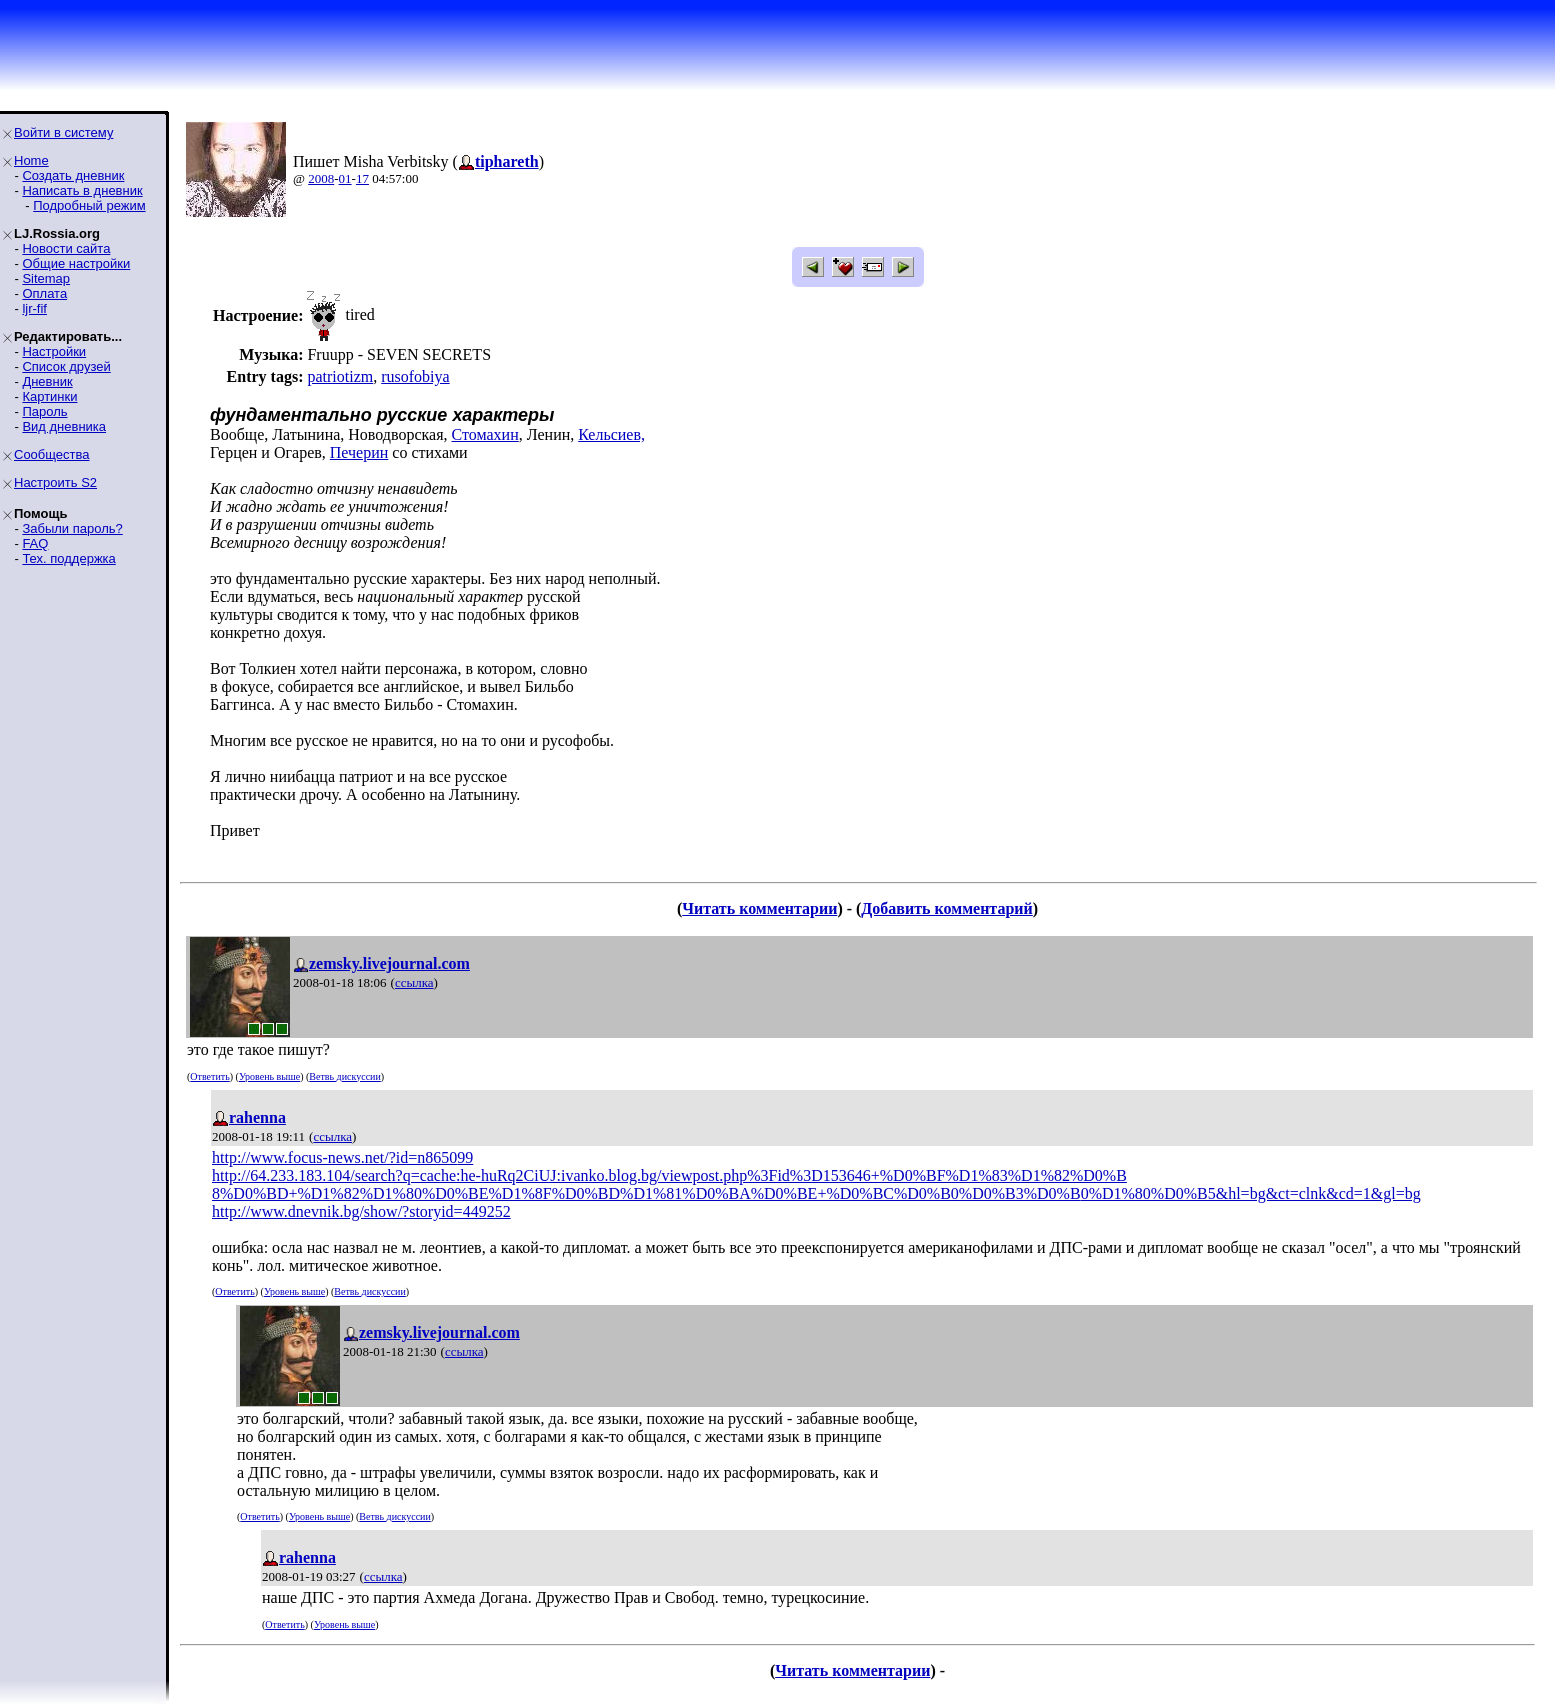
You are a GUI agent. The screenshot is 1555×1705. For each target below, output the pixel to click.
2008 (321, 178)
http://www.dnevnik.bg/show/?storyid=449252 (361, 1211)
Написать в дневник (82, 190)
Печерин (359, 452)
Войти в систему (63, 132)
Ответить (209, 1076)
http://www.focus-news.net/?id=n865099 (342, 1157)
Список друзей (66, 366)
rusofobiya (415, 376)
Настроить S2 (55, 482)
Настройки (54, 351)
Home (31, 160)
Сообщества (52, 454)
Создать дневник (73, 175)
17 (362, 178)
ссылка (414, 982)
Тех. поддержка (68, 558)
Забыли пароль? (72, 528)
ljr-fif (34, 308)
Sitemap (46, 278)
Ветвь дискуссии (344, 1076)
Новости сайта (66, 248)
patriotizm (340, 376)
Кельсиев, (611, 434)
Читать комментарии (759, 908)
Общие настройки (76, 263)
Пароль (44, 411)
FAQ (35, 543)
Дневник (47, 381)
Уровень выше (269, 1076)
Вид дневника (64, 426)
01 (345, 178)
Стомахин (485, 434)
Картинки (49, 396)
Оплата (44, 293)
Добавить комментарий (946, 908)
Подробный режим (89, 205)
